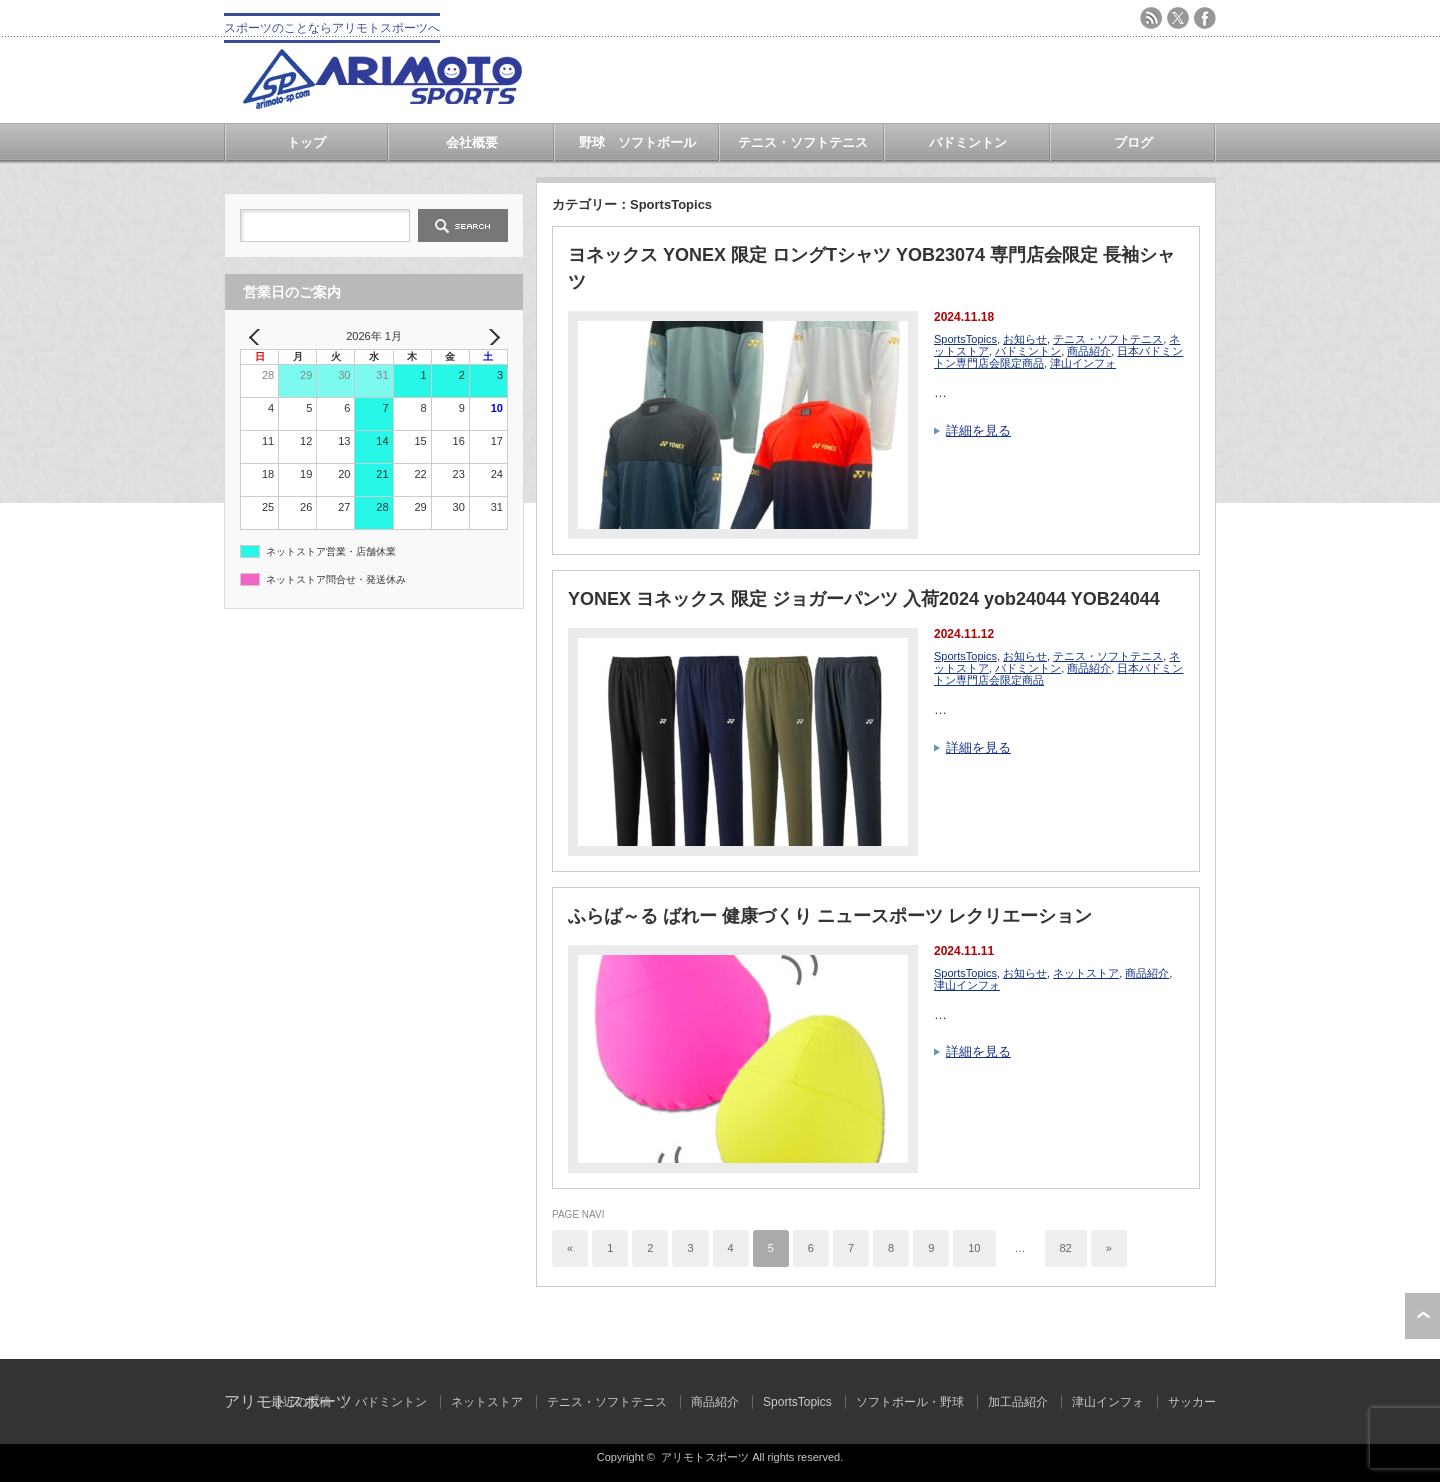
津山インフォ (1083, 363)
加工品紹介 (1018, 1402)
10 (974, 1248)
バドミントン (968, 142)
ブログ (1133, 142)
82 (1066, 1248)
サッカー (1192, 1402)
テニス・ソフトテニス (803, 142)
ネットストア (1086, 973)
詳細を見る (978, 430)
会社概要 (472, 142)
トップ (306, 142)
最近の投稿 (301, 1402)
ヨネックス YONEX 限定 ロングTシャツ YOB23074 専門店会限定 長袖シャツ (871, 268)
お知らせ (1025, 339)
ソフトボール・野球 (910, 1402)
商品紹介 (1089, 351)
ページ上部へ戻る (1422, 1316)
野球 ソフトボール (637, 142)
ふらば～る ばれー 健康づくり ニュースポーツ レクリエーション (830, 916)
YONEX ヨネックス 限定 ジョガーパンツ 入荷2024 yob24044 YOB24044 (864, 599)
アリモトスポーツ (705, 1457)
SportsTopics (965, 339)
